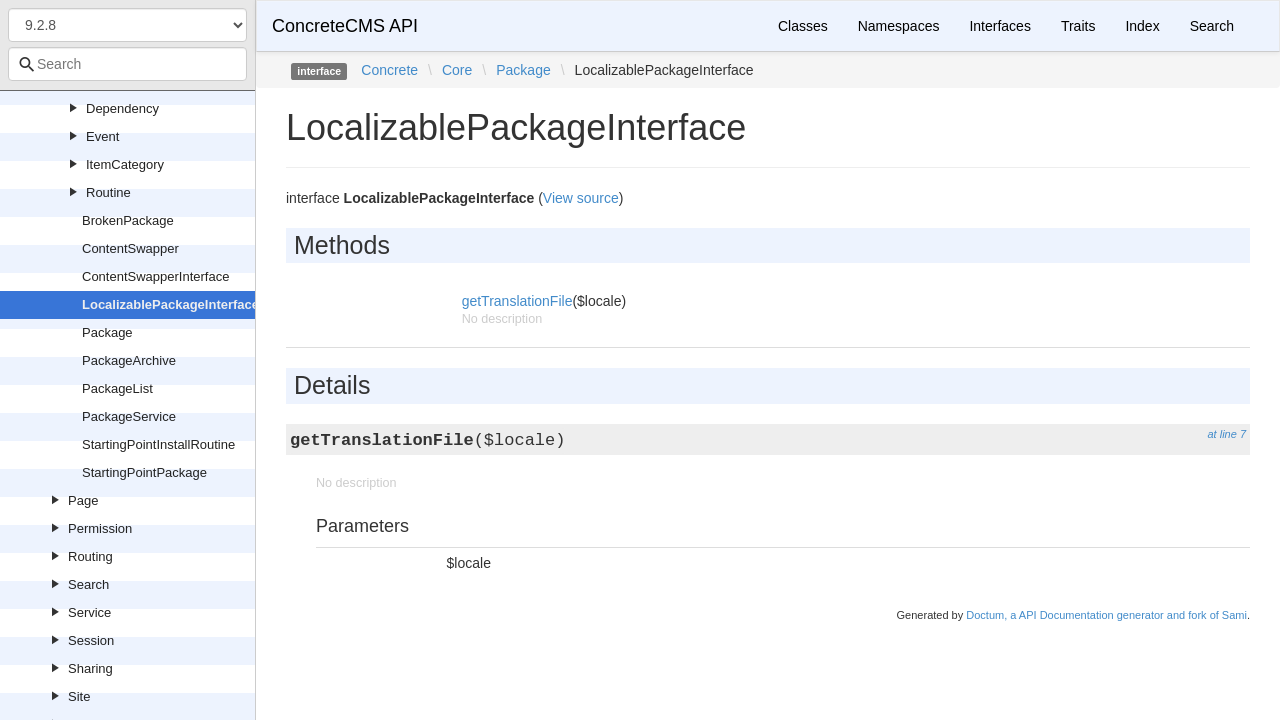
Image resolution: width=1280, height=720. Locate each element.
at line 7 (1226, 434)
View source (581, 198)
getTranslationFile (517, 301)
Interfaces (999, 26)
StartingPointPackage (144, 472)
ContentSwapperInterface (155, 276)
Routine (108, 192)
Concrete (389, 70)
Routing (90, 556)
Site (79, 696)
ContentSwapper (130, 248)
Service (89, 612)
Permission (100, 528)
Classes (803, 26)
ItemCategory (125, 164)
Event (102, 136)
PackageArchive (129, 360)
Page (83, 500)
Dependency (122, 108)
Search (88, 584)
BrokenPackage (128, 220)
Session (91, 640)
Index (1142, 26)
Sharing (90, 668)
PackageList (117, 388)
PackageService (129, 416)
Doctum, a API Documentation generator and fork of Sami (1106, 615)
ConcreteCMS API (345, 26)
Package (107, 332)
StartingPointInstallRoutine (158, 444)
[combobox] (127, 64)
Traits (1078, 26)
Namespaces (899, 26)
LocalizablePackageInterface (170, 304)
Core (457, 70)
